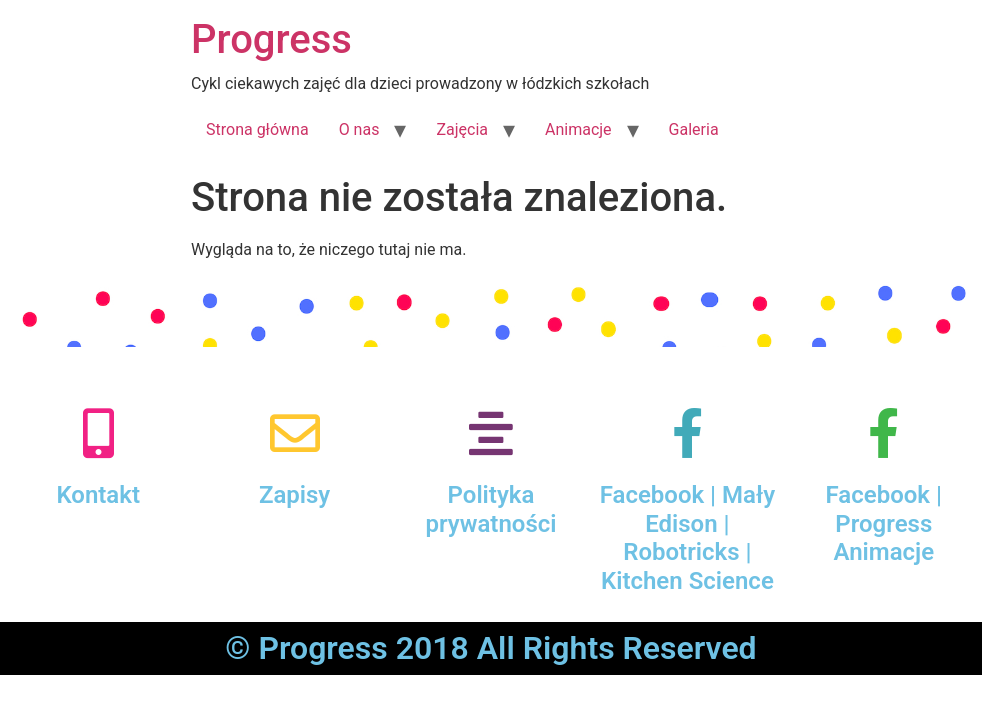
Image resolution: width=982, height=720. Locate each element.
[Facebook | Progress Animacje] (884, 433)
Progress (271, 39)
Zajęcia (462, 129)
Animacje (578, 129)
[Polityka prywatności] (491, 433)
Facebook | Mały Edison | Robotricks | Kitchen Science (687, 538)
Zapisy (294, 495)
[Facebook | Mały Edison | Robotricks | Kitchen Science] (687, 433)
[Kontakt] (98, 433)
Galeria (694, 129)
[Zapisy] (295, 433)
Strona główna (257, 129)
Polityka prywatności (490, 509)
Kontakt (98, 495)
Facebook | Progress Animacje (884, 524)
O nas (359, 129)
